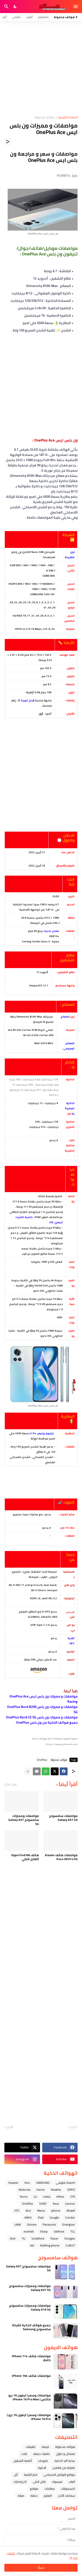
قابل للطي (39, 2481)
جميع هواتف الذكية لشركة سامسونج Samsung (31, 2327)
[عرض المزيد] (28, 1771)
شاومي (16, 16)
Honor (41, 2189)
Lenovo (70, 2203)
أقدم (10, 2127)
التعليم (48, 2495)
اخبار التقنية (30, 2474)
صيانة (21, 2495)
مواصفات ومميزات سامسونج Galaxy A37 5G (23, 1820)
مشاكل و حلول (65, 2454)
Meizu (41, 2210)
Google (54, 2217)
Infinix (60, 2196)
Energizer (68, 2224)
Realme (56, 2189)
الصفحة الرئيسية (68, 117)
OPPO (71, 2189)
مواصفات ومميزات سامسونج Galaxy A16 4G (30, 2307)
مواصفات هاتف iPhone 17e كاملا (31, 2358)
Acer (13, 2238)
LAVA (18, 2224)
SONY (43, 2203)
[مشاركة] (7, 141)
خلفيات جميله (41, 2454)
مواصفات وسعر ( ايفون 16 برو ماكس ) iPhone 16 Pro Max (29, 2397)
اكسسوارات (68, 2488)
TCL (72, 2231)
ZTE (72, 2196)
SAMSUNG (43, 2182)
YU (23, 2238)
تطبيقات (30, 2447)
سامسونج (43, 16)
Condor (70, 2217)
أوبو (4, 16)
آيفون (29, 16)
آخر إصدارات (19, 2481)
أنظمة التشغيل (22, 2461)
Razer (54, 2238)
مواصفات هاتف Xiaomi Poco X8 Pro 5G (61, 1857)
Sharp (44, 2231)
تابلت (24, 2454)
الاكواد (42, 2468)
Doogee (70, 2238)
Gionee (32, 2224)
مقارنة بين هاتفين (63, 2468)
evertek (29, 2231)
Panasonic (49, 2224)
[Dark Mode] (15, 6)
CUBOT (70, 2245)
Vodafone (37, 2238)
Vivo (27, 2182)
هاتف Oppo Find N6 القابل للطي (25, 1857)
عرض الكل (10, 1784)
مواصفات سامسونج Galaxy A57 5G (63, 1818)
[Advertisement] (41, 68)
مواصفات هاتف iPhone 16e (31, 2376)
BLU (28, 2210)
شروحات (43, 2461)
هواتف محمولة (44, 117)
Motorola (24, 2189)
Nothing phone (49, 2245)
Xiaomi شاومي (65, 2182)
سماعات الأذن (66, 2495)
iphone (55, 2210)
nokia (46, 2196)
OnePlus (42, 1760)
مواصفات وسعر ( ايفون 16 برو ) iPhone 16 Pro (29, 2417)
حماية (34, 2495)
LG (35, 2196)
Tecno (24, 2196)
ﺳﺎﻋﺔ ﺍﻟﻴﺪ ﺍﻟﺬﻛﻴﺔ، (64, 2461)
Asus (56, 2203)
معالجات (49, 2488)
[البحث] (6, 6)
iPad (41, 2217)
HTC (17, 2210)
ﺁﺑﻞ (16, 2474)
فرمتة (45, 2447)
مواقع (34, 2488)
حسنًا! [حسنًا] (41, 2568)
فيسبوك (57, 2481)
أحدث (72, 2127)
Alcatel (70, 2210)
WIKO (28, 2217)
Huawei (13, 2182)
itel (32, 2245)
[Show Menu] (76, 6)
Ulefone (59, 2231)
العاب (71, 2481)
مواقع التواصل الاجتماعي (59, 2474)
